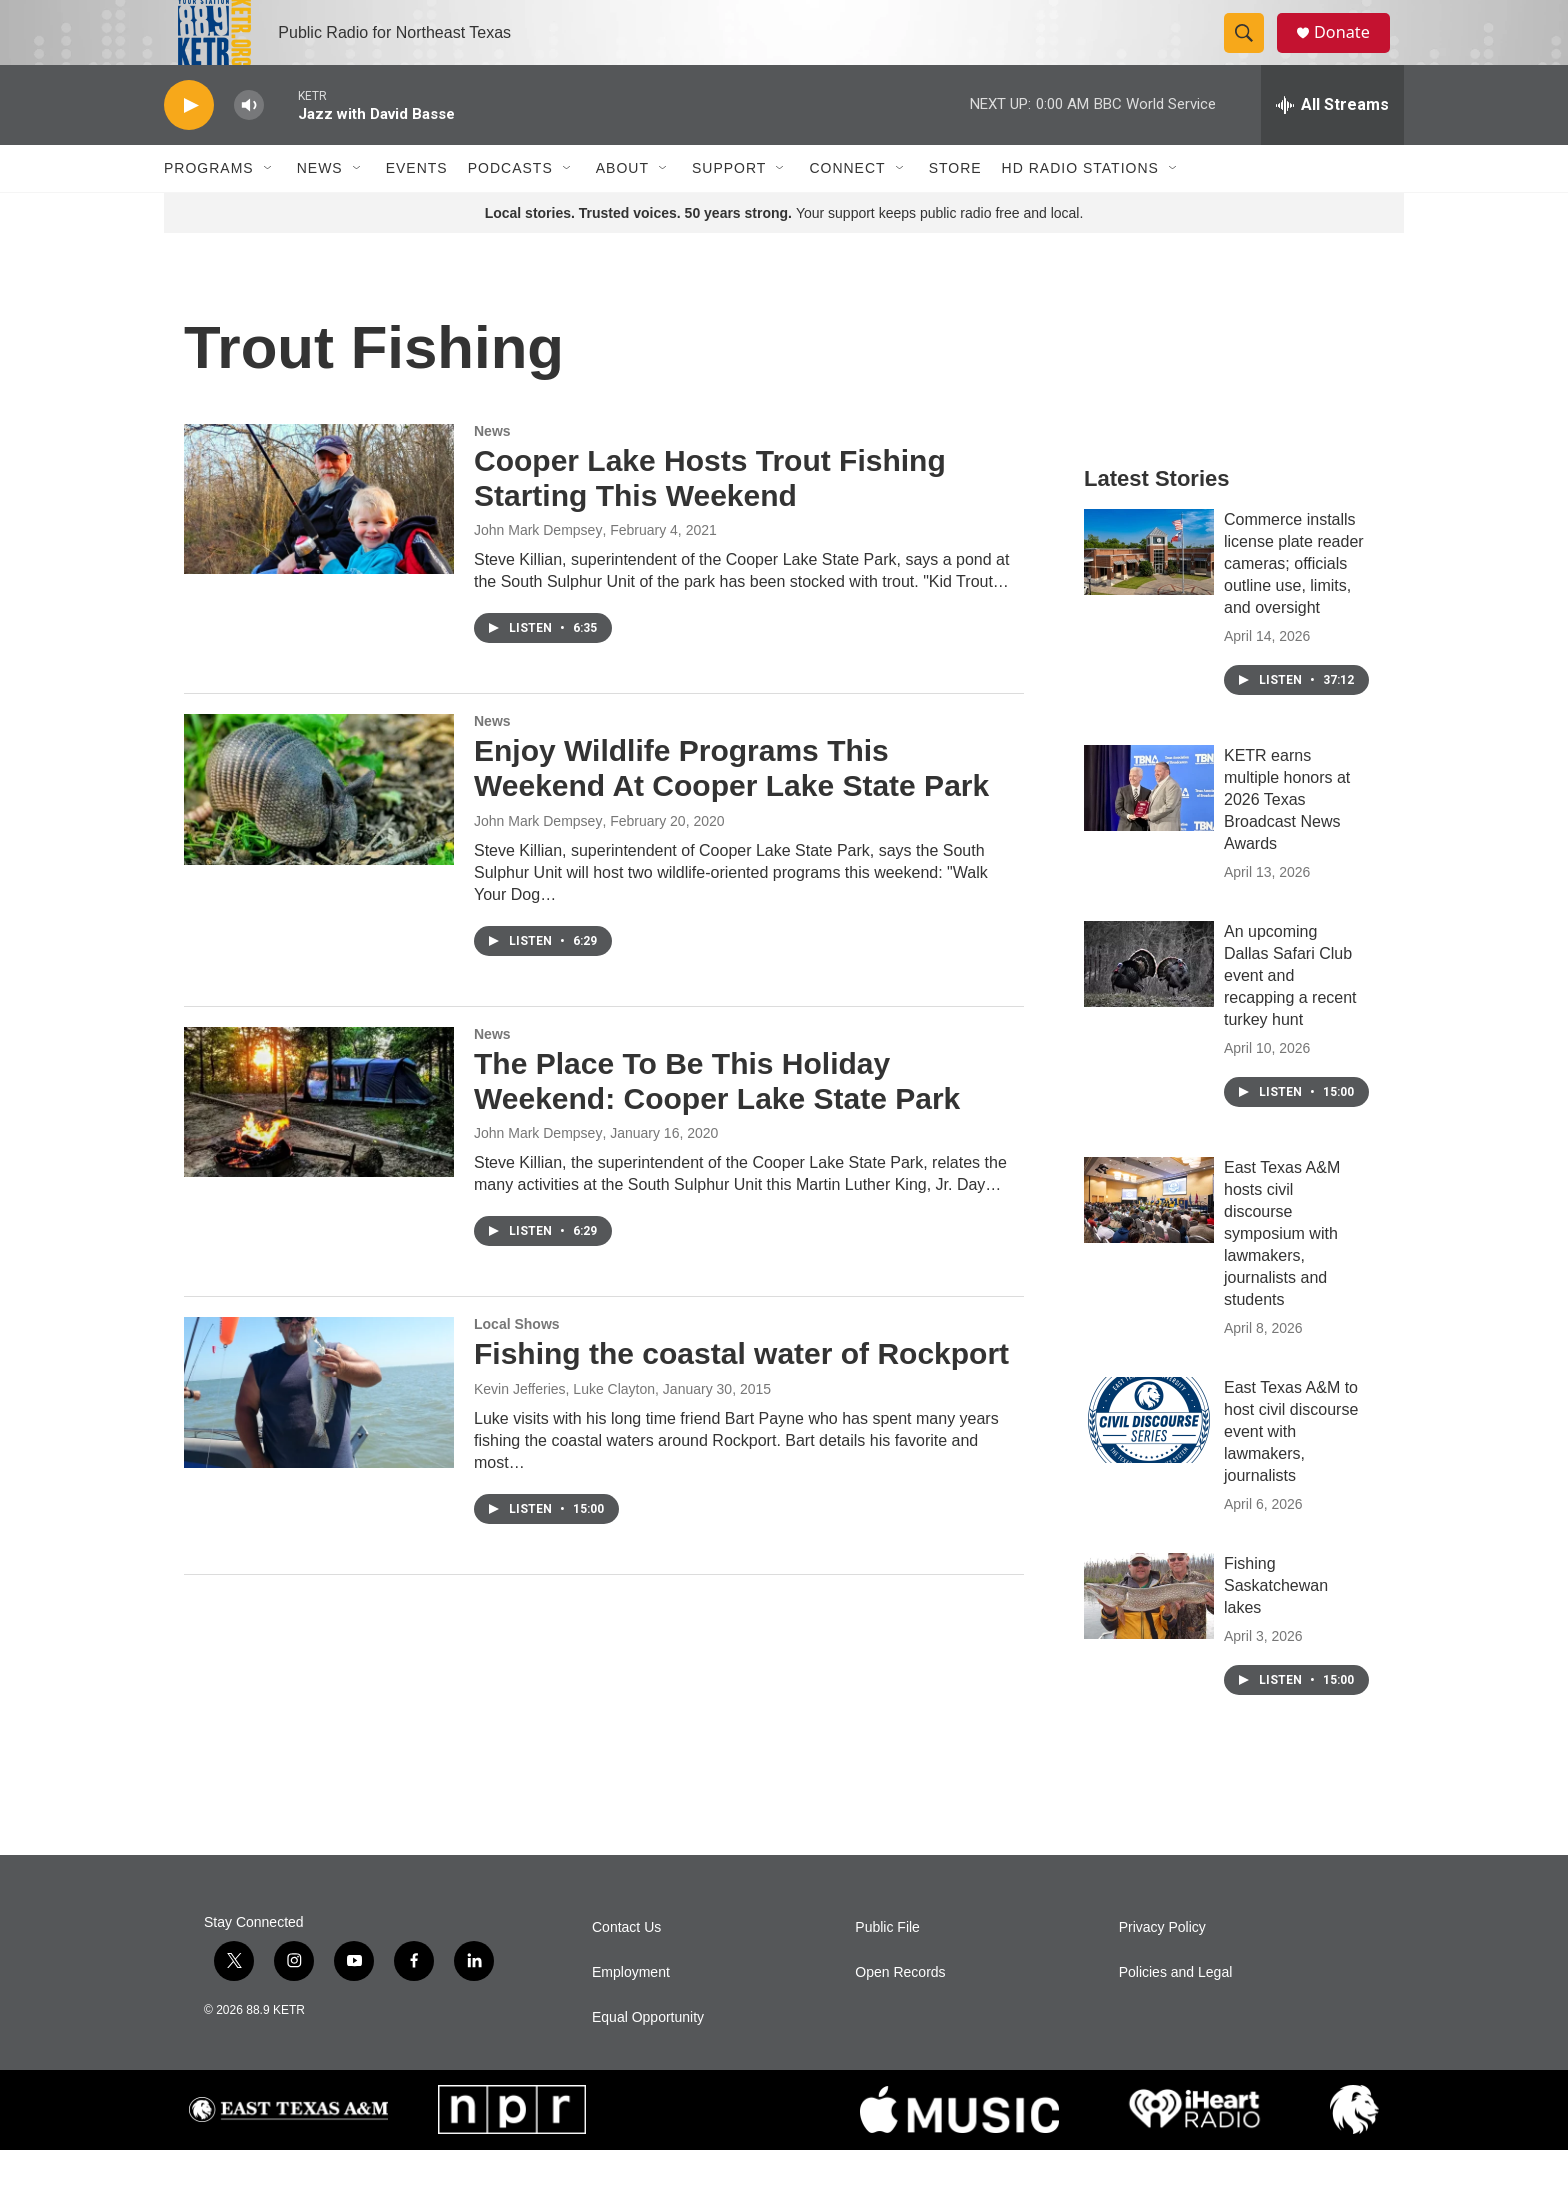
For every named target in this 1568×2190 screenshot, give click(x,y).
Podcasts (510, 208)
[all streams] (1332, 145)
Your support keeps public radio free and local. (784, 253)
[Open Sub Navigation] (269, 208)
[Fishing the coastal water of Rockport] (319, 1432)
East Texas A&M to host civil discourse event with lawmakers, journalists (1291, 1471)
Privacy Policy (1162, 1967)
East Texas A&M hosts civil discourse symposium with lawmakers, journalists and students (1282, 1273)
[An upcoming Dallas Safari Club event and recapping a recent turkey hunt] (1149, 1004)
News (320, 208)
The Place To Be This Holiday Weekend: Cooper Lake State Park (717, 1121)
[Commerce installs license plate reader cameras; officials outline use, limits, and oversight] (1149, 592)
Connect (847, 208)
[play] (189, 145)
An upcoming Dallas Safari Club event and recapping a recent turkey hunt (1290, 1015)
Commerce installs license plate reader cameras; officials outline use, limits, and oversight (1294, 603)
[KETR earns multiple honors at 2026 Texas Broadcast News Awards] (1149, 828)
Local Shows (517, 1364)
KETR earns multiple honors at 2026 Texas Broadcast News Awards (1287, 839)
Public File (887, 1967)
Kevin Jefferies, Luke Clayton (564, 1429)
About (622, 208)
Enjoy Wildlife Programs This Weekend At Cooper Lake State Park (731, 808)
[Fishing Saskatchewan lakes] (1149, 1636)
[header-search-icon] (1252, 53)
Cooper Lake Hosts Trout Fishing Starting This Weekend (710, 518)
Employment (631, 2012)
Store (955, 208)
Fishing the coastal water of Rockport (741, 1393)
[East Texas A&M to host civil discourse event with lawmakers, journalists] (1149, 1460)
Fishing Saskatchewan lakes (1276, 1625)
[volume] (249, 145)
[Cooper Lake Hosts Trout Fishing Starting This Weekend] (319, 539)
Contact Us (626, 1967)
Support (729, 208)
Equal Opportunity (648, 2057)
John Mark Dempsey (538, 570)
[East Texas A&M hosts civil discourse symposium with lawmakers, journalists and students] (1149, 1240)
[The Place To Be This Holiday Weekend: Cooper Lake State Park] (319, 1142)
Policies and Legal (1176, 2012)
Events (417, 208)
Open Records (900, 2012)
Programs (209, 208)
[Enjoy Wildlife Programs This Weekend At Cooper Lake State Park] (319, 829)
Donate (1353, 52)
